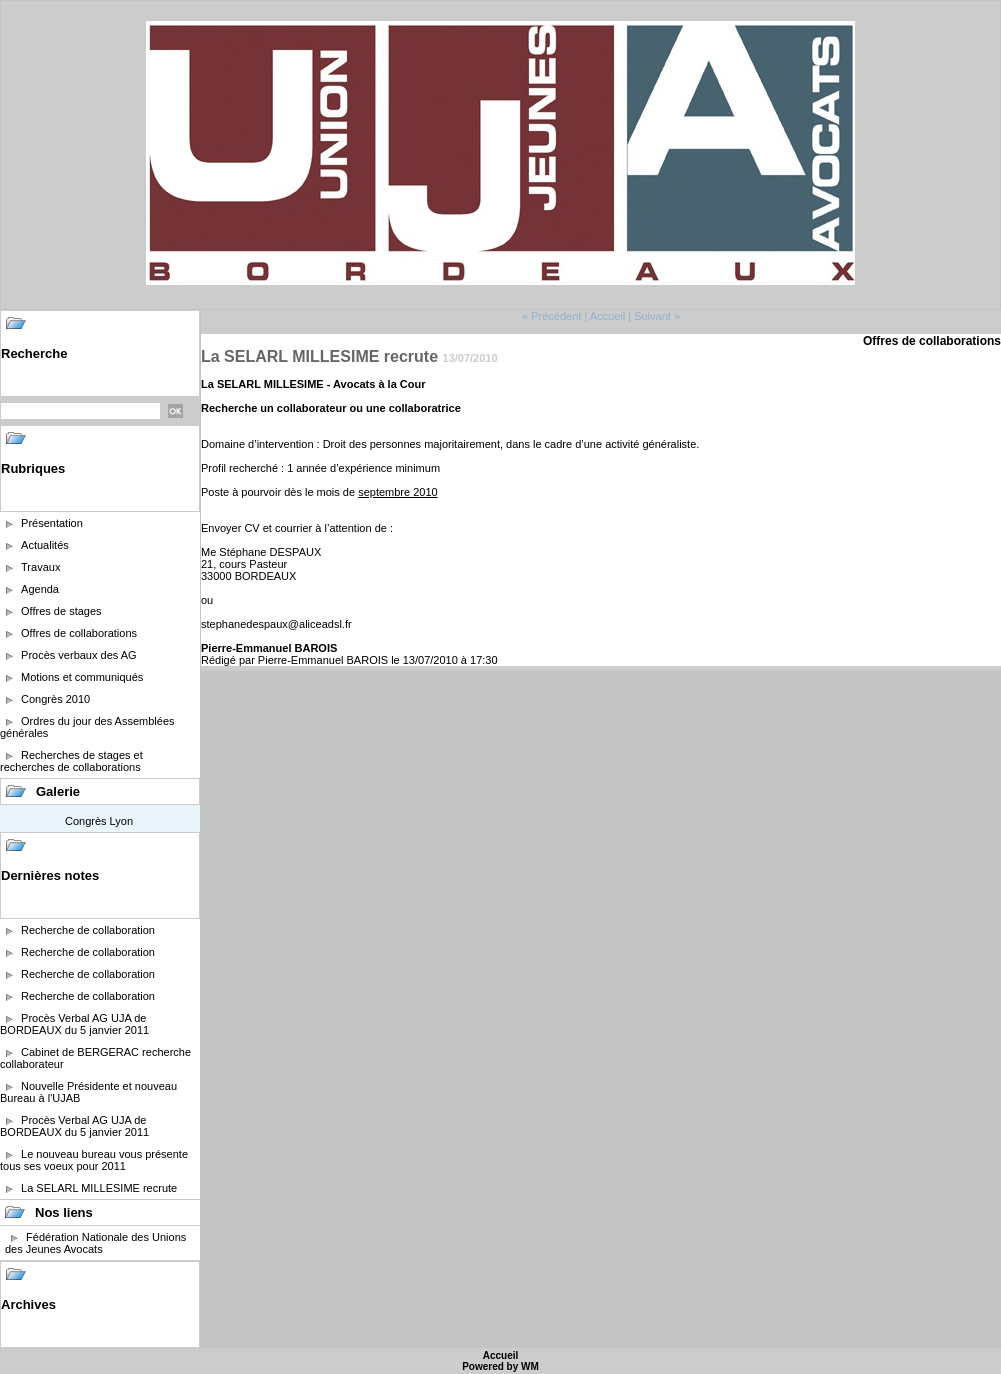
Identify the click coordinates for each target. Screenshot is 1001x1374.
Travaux (40, 567)
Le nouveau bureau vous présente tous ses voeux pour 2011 (94, 1160)
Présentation (52, 523)
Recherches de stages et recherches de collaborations (71, 761)
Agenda (40, 589)
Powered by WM (500, 1366)
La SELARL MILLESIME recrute (99, 1188)
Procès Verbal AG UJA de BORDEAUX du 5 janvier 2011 (74, 1024)
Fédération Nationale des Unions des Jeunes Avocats (95, 1243)
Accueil (607, 316)
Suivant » (657, 316)
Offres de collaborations (79, 633)
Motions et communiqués (82, 677)
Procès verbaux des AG (79, 655)
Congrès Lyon (99, 821)
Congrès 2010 (55, 699)
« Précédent (551, 316)
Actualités (45, 545)
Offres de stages (61, 611)
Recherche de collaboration (88, 930)
